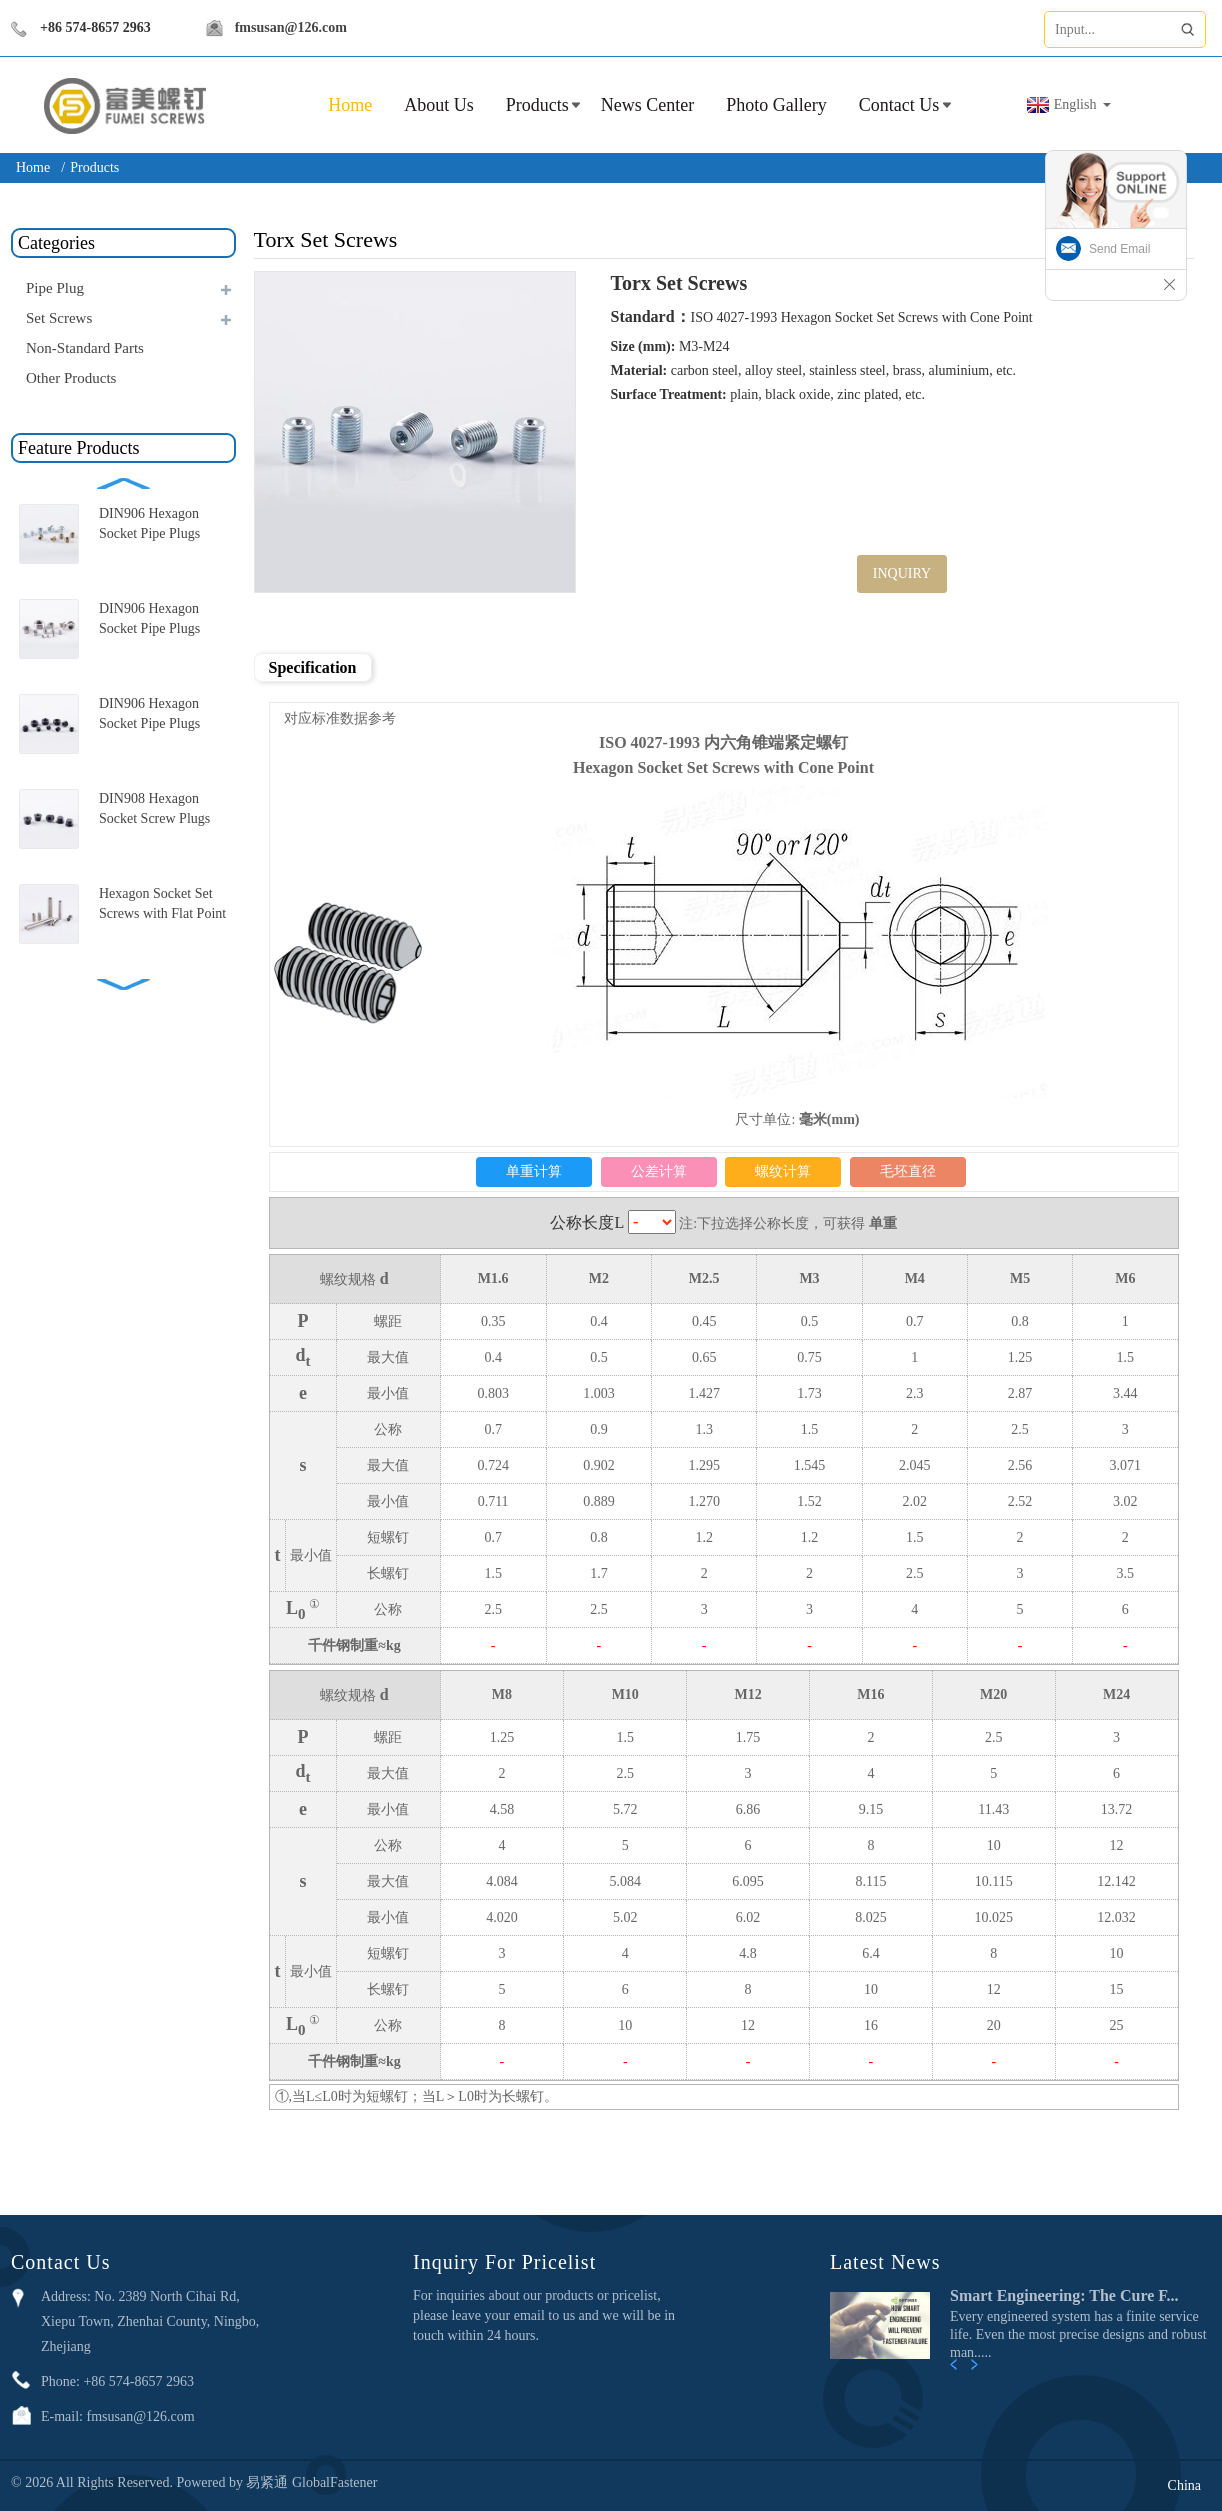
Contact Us (899, 105)
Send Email (1119, 249)
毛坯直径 (908, 1171)
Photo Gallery (776, 105)
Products (537, 105)
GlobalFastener (335, 2482)
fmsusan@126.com (294, 27)
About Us (439, 105)
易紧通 (269, 2482)
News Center (647, 105)
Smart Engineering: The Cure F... (1064, 2295)
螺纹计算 (783, 1171)
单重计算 (534, 1171)
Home (33, 167)
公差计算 (659, 1171)
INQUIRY (902, 573)
